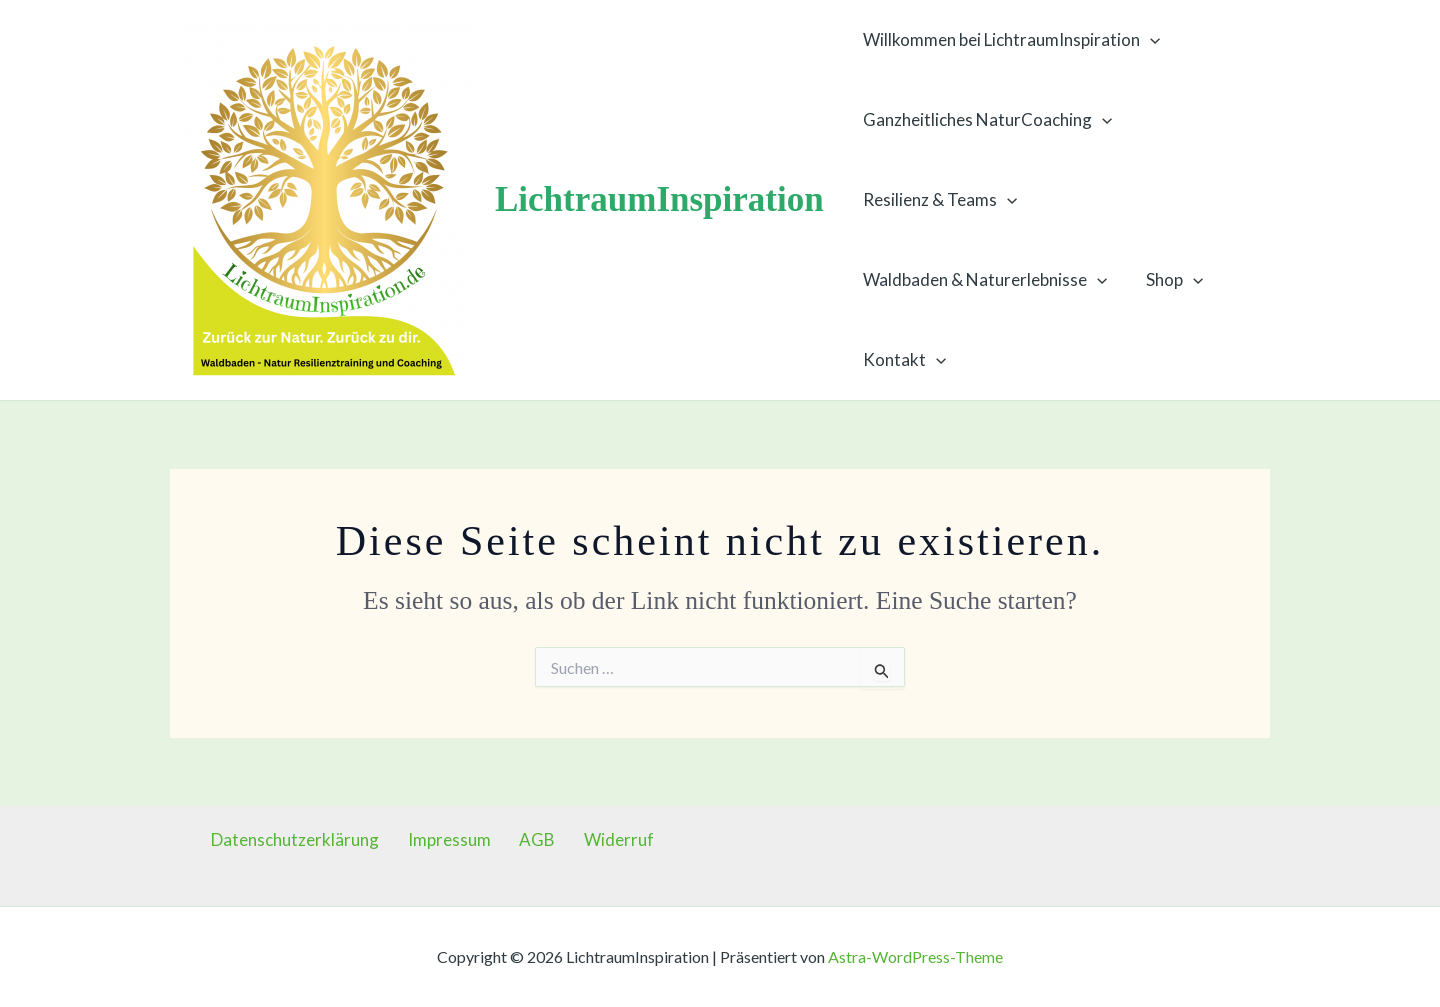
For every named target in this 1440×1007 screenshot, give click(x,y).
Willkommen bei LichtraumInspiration (1009, 40)
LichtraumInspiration (659, 199)
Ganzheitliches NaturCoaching (985, 120)
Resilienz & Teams (938, 200)
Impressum (455, 839)
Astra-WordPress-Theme (915, 956)
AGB (532, 839)
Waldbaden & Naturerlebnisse (983, 280)
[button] (1148, 40)
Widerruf (602, 839)
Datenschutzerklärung (313, 839)
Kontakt (902, 360)
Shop (1167, 280)
